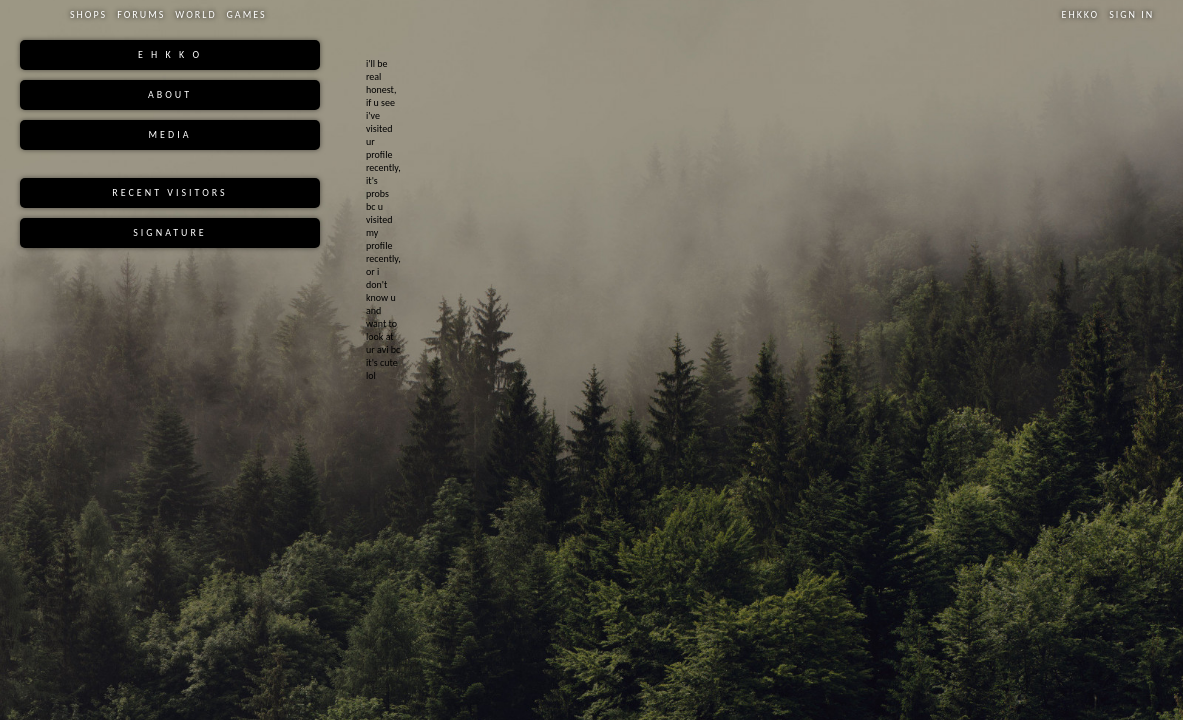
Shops (88, 14)
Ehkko (1081, 14)
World (195, 14)
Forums (141, 14)
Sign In (1131, 14)
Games (247, 14)
